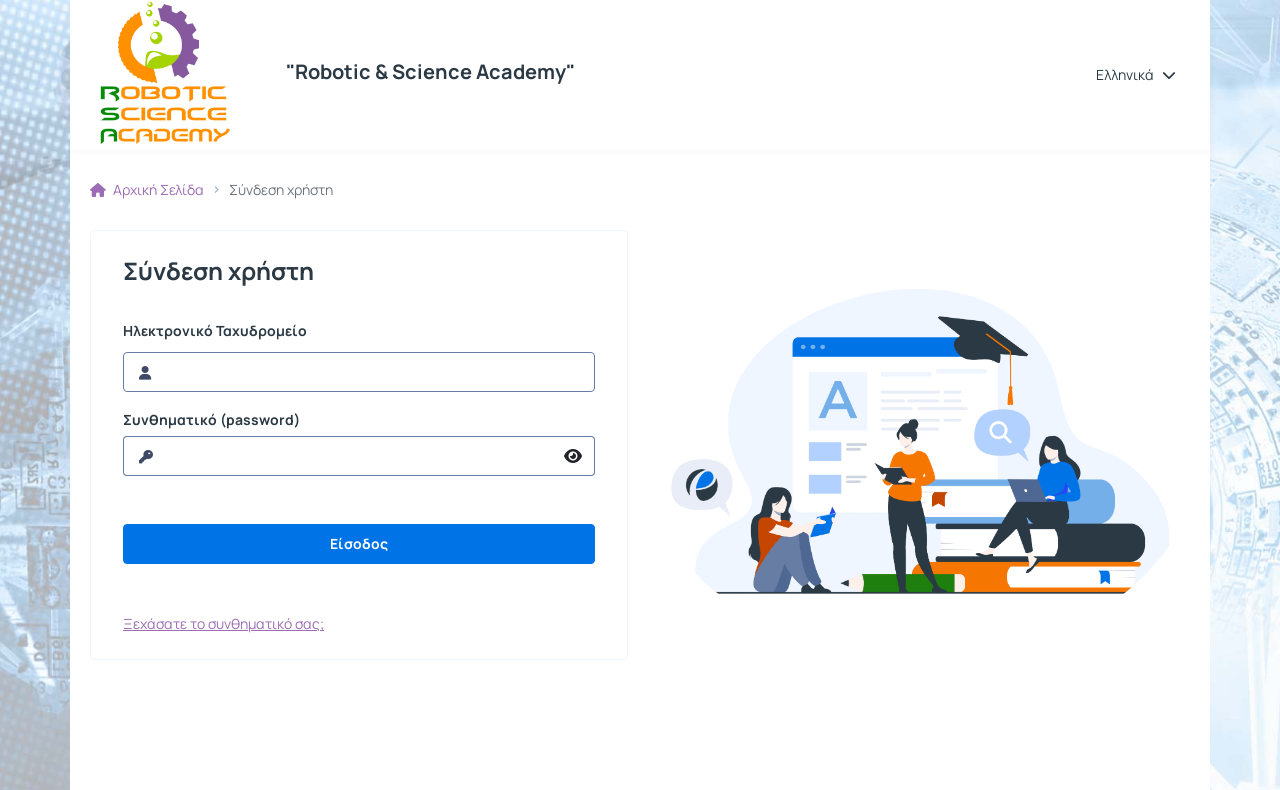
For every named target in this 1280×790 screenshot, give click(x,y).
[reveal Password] (338, 456)
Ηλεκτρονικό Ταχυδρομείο (215, 331)
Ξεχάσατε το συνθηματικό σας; (223, 623)
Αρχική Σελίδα (147, 190)
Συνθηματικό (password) (211, 420)
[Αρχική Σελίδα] (163, 75)
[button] (1136, 75)
